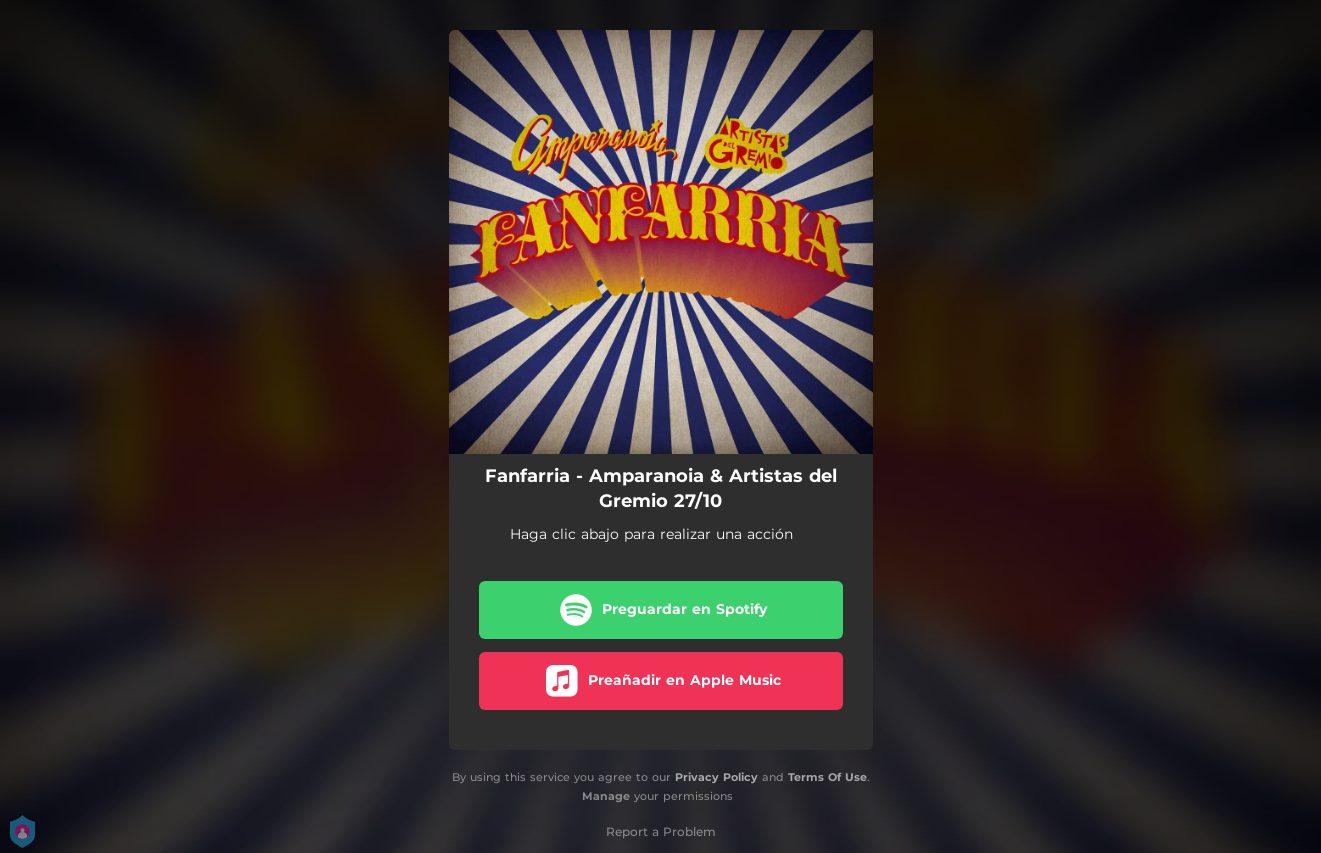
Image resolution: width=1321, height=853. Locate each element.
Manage (606, 796)
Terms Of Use (827, 777)
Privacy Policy (716, 777)
